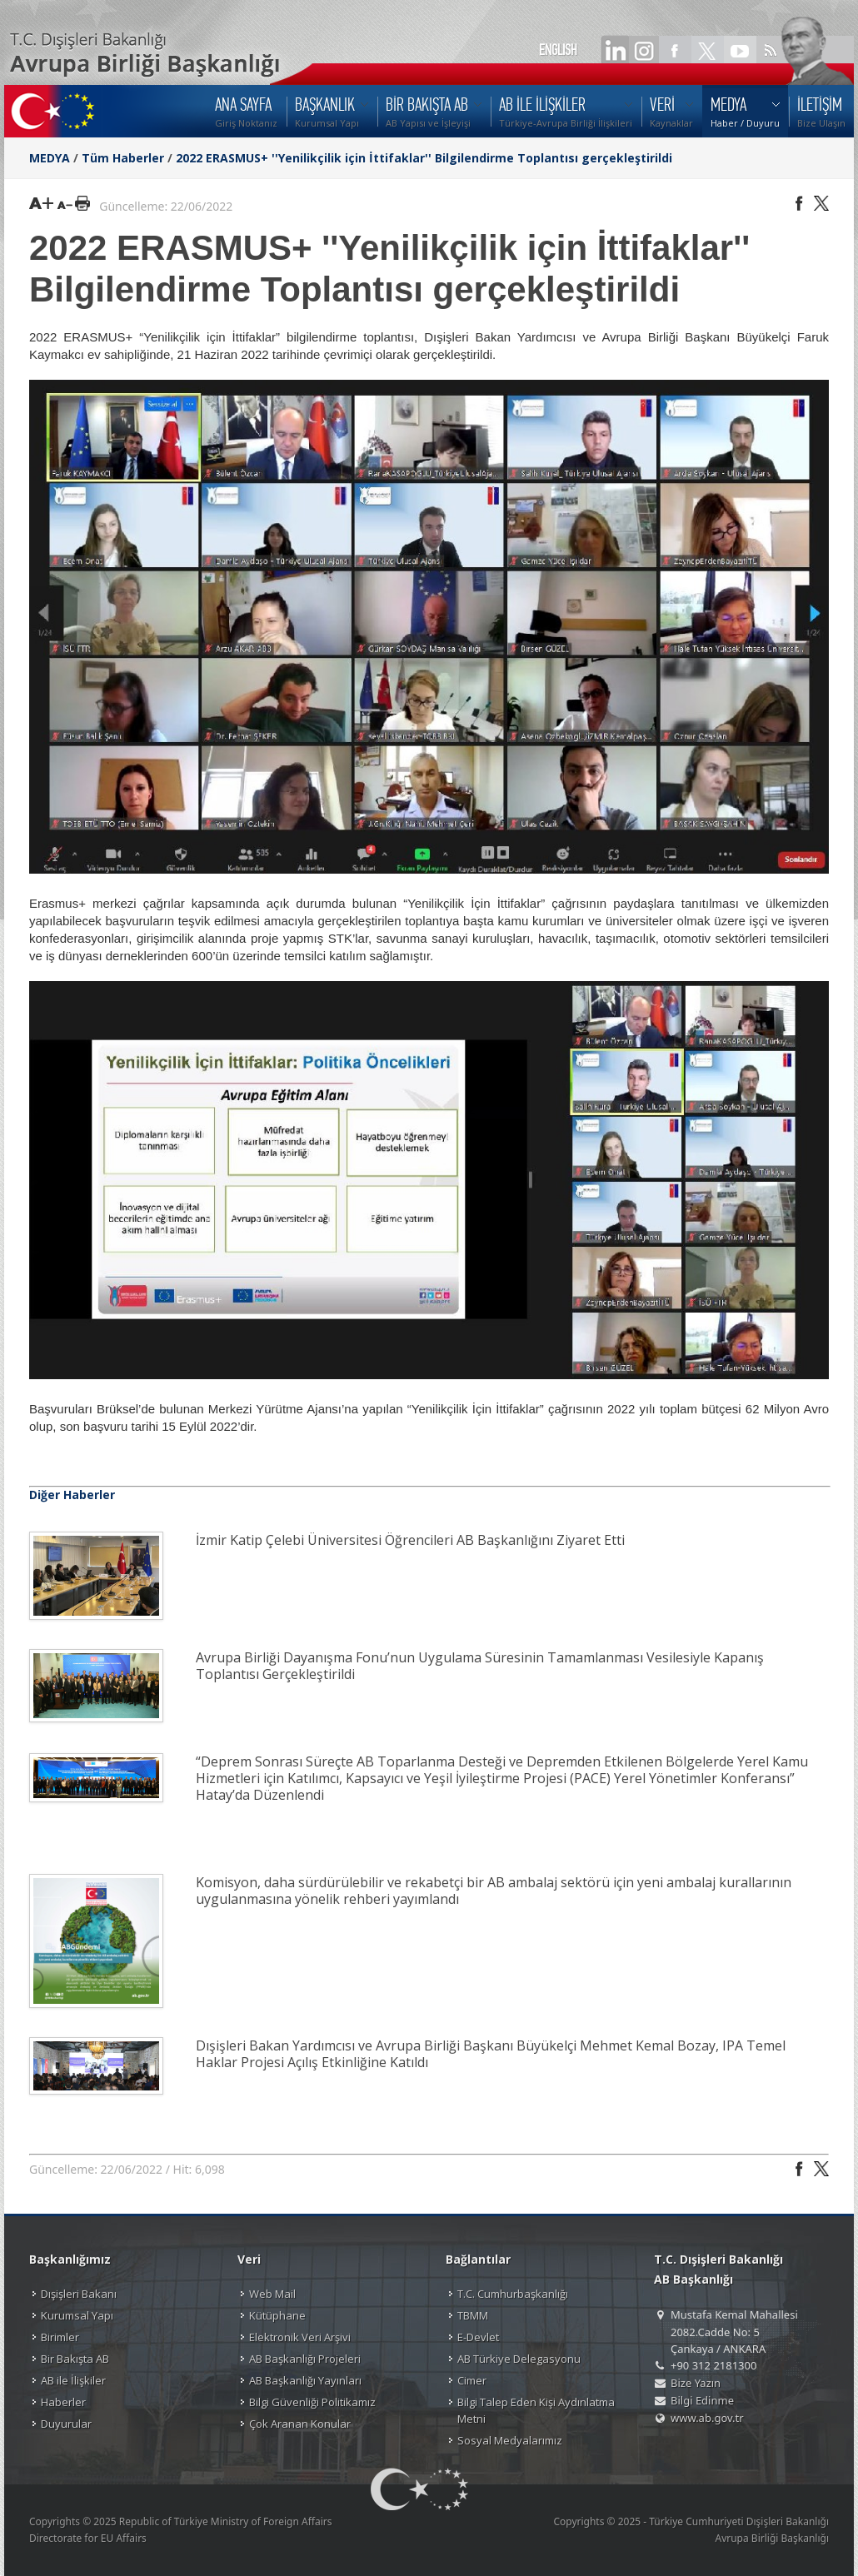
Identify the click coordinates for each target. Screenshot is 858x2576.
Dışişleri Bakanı (79, 2293)
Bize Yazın (696, 2382)
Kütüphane (277, 2315)
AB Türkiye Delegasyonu (519, 2358)
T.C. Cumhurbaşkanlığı (512, 2293)
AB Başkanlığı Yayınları (305, 2380)
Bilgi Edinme (702, 2400)
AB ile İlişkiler (73, 2380)
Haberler (63, 2401)
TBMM (472, 2315)
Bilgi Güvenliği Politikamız (312, 2401)
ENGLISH (558, 50)
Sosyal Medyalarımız (509, 2440)
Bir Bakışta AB (75, 2358)
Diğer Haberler (72, 1494)
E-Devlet (478, 2336)
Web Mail (272, 2293)
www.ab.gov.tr (707, 2417)
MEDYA (49, 158)
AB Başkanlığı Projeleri (305, 2358)
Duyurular (66, 2423)
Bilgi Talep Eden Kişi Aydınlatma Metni (536, 2410)
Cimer (471, 2380)
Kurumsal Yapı (77, 2315)
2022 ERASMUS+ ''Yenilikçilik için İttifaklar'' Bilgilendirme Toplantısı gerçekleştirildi (424, 158)
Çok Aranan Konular (300, 2423)
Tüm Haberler (123, 158)
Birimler (60, 2336)
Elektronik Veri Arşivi (300, 2336)
